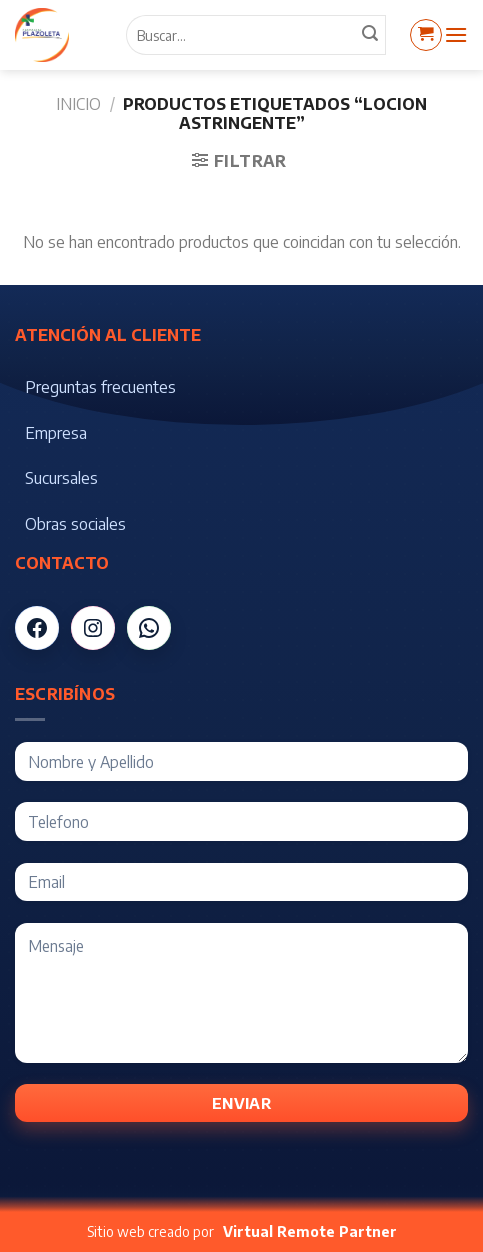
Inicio (78, 104)
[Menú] (456, 34)
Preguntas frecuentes (100, 387)
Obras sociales (75, 524)
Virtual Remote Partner (310, 1231)
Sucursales (61, 478)
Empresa (56, 433)
